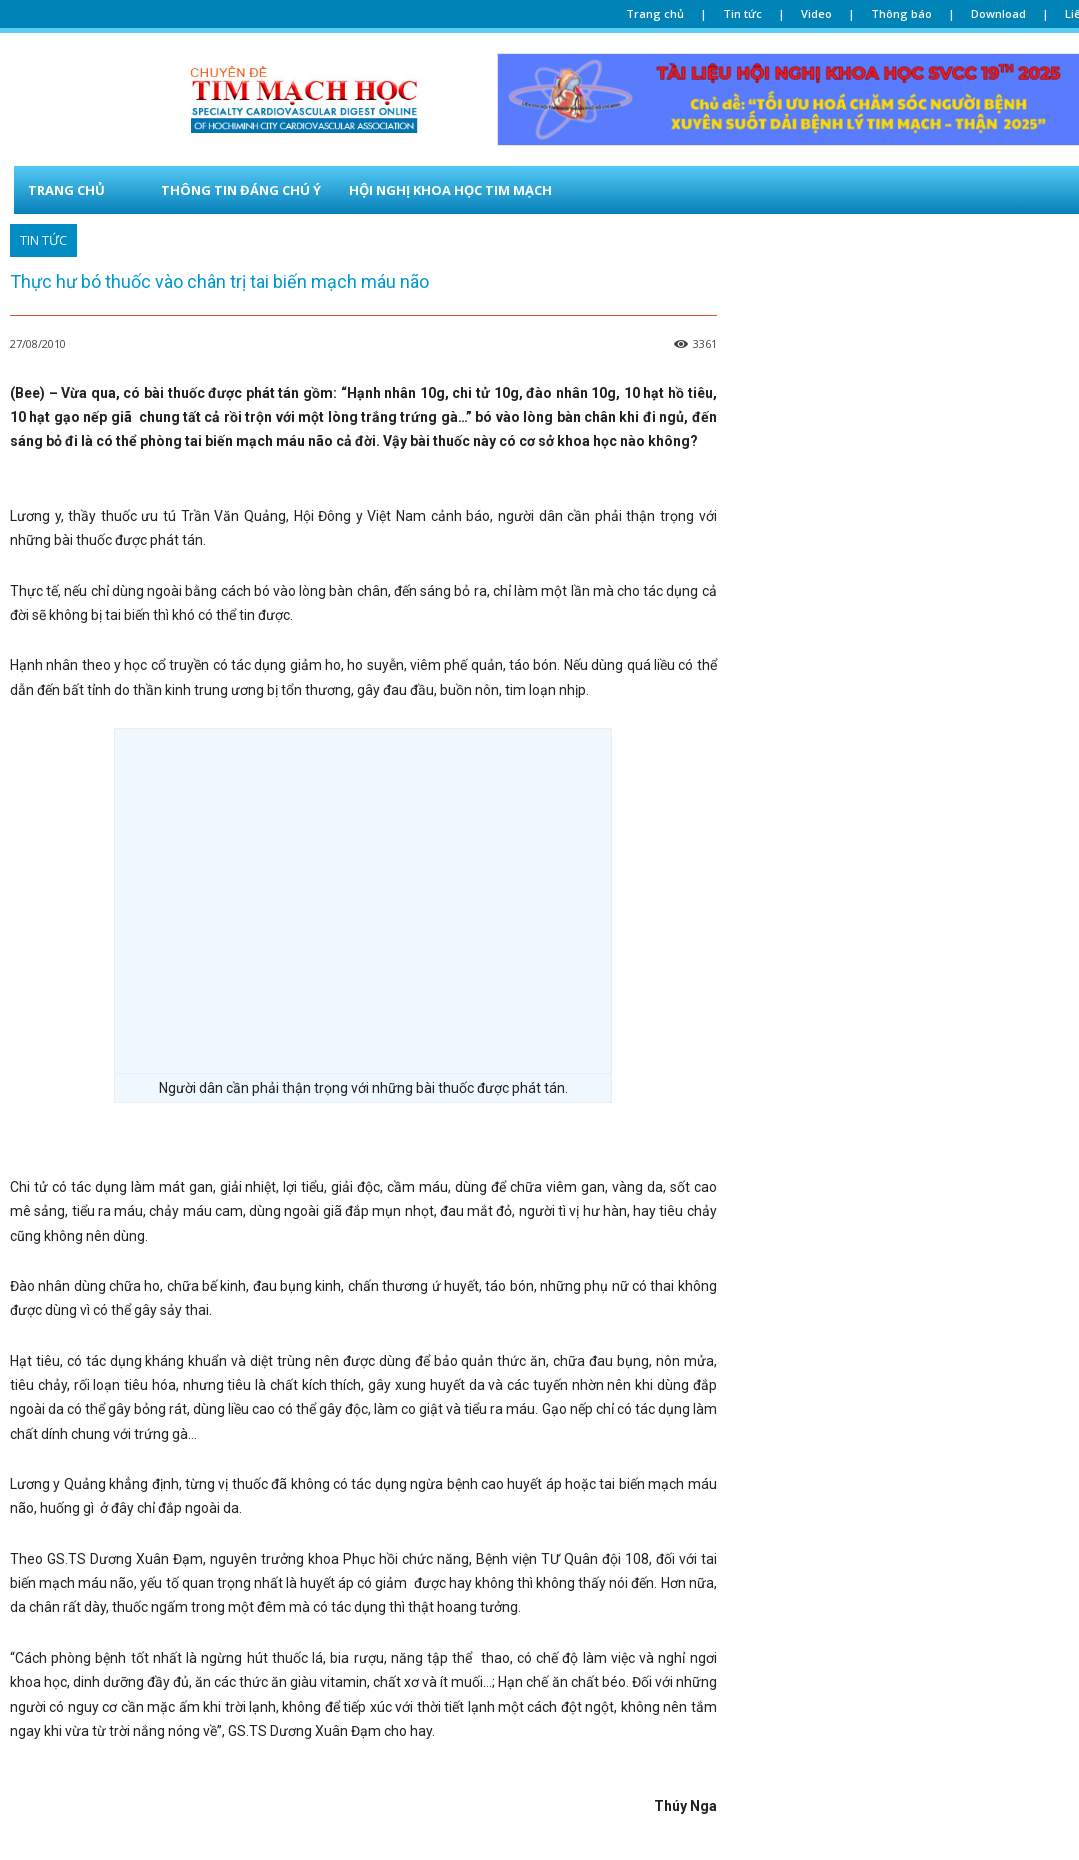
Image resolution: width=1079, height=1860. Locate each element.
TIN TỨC (43, 240)
